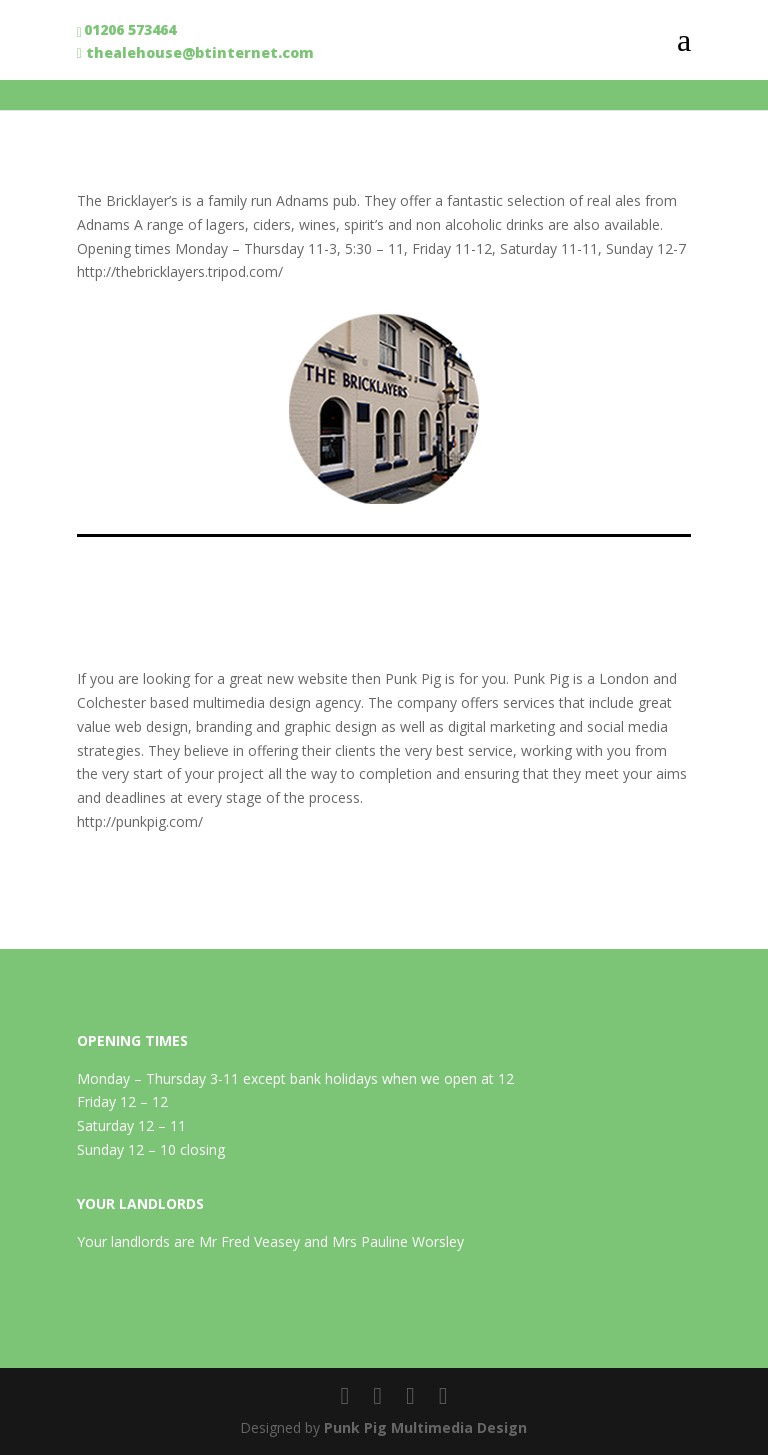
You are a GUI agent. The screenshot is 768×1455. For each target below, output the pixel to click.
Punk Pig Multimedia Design (425, 1427)
